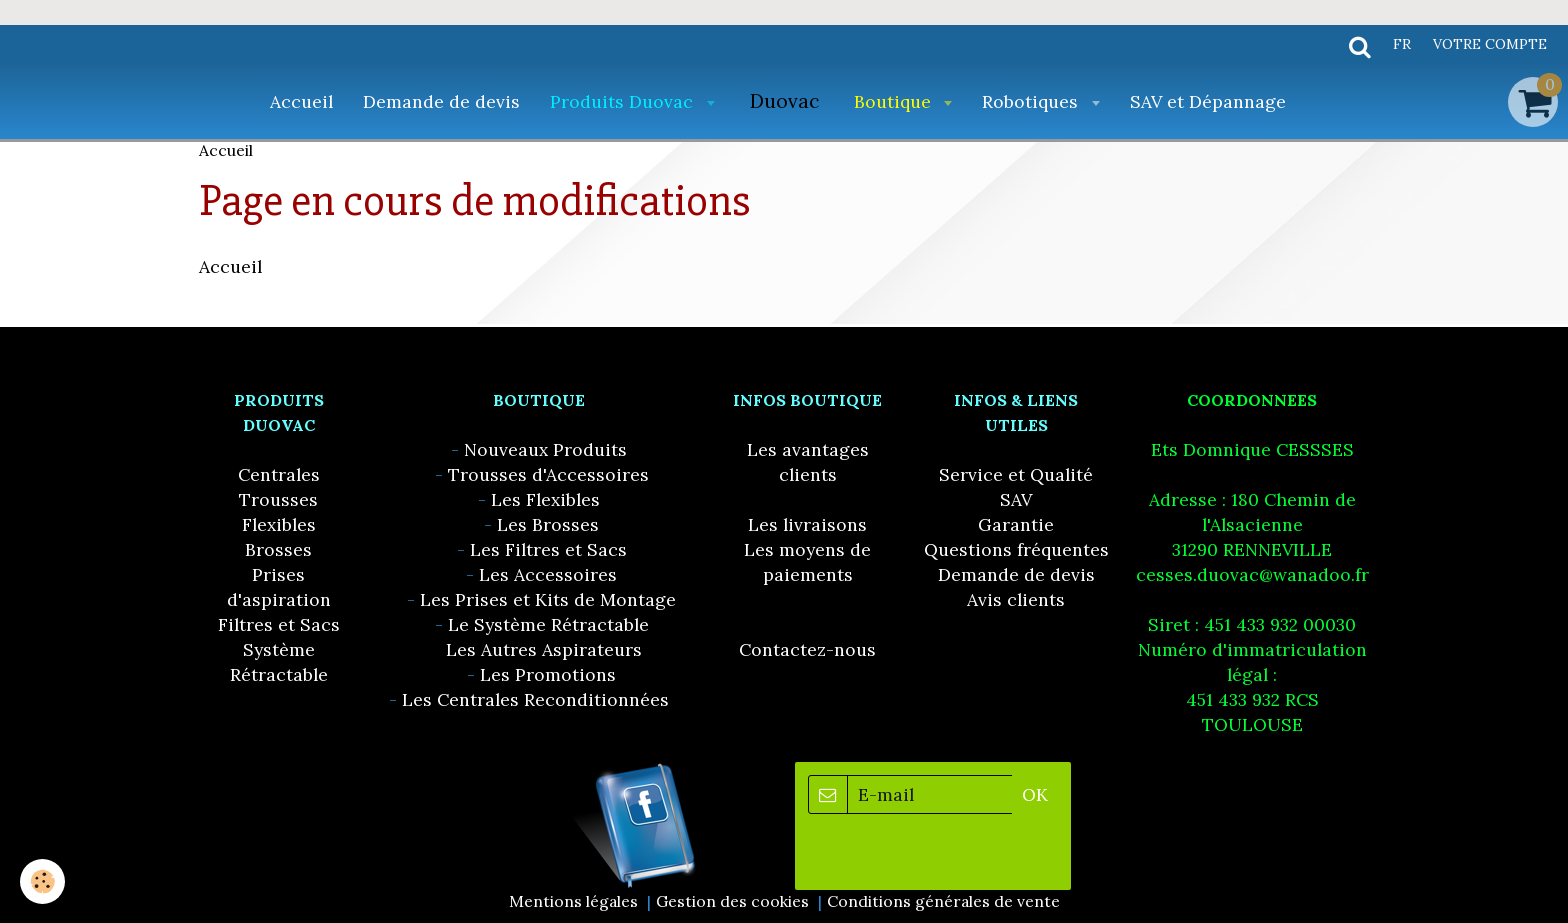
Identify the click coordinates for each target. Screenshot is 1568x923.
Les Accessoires (548, 574)
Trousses (278, 499)
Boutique (895, 101)
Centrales (279, 474)
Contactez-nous (807, 649)
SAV (1016, 499)
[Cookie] (42, 881)
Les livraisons (807, 524)
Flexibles (279, 524)
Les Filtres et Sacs (548, 549)
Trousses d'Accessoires (548, 474)
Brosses (278, 549)
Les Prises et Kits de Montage (548, 599)
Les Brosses (548, 524)
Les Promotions (548, 674)
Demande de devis (441, 101)
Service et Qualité (1016, 474)
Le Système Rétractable (548, 624)
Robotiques (1032, 101)
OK (1035, 794)
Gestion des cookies (732, 901)
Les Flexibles (545, 499)
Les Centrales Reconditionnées (535, 699)
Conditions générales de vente (943, 901)
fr (1402, 44)
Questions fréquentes (1016, 549)
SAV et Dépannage (1208, 101)
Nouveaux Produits (545, 449)
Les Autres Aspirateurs (544, 649)
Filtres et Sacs (279, 624)
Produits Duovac (624, 101)
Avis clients (1016, 599)
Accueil (301, 101)
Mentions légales (573, 901)
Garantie (1016, 524)
